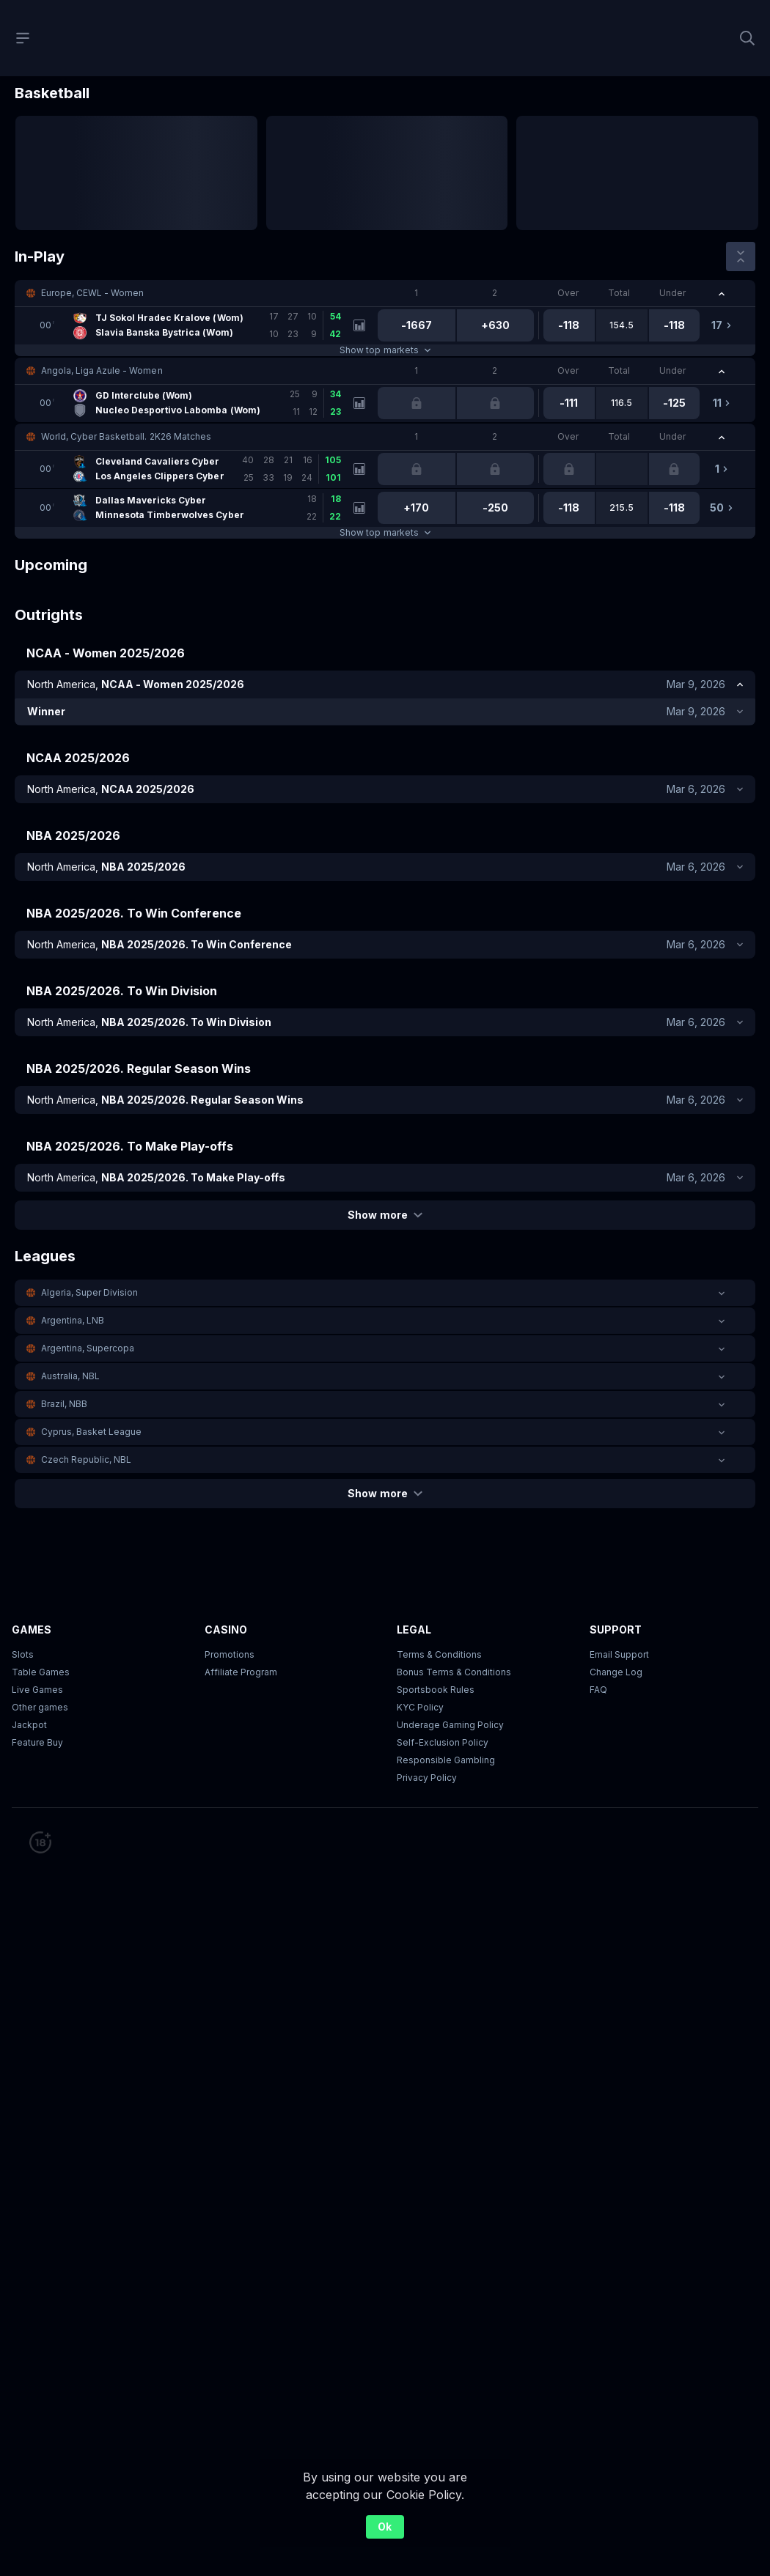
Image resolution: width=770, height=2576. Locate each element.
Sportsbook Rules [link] (435, 1689)
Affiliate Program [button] (241, 1672)
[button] (385, 293)
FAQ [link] (598, 1689)
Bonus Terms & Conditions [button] (454, 1672)
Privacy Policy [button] (427, 1777)
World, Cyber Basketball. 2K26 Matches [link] (126, 436)
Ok (385, 2526)
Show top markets (385, 349)
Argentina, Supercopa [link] (87, 1348)
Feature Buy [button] (37, 1742)
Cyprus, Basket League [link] (91, 1431)
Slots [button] (23, 1654)
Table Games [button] (41, 1672)
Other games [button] (40, 1707)
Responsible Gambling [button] (446, 1759)
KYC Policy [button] (420, 1707)
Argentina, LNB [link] (72, 1320)
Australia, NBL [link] (70, 1375)
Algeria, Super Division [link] (89, 1292)
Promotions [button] (229, 1654)
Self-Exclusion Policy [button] (442, 1742)
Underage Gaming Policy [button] (450, 1724)
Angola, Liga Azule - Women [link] (102, 370)
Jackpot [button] (29, 1724)
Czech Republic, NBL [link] (86, 1459)
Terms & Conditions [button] (439, 1654)
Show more (385, 1214)
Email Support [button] (619, 1654)
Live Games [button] (37, 1689)
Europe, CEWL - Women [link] (92, 292)
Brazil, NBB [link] (64, 1403)
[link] (189, 325)
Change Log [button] (616, 1672)
